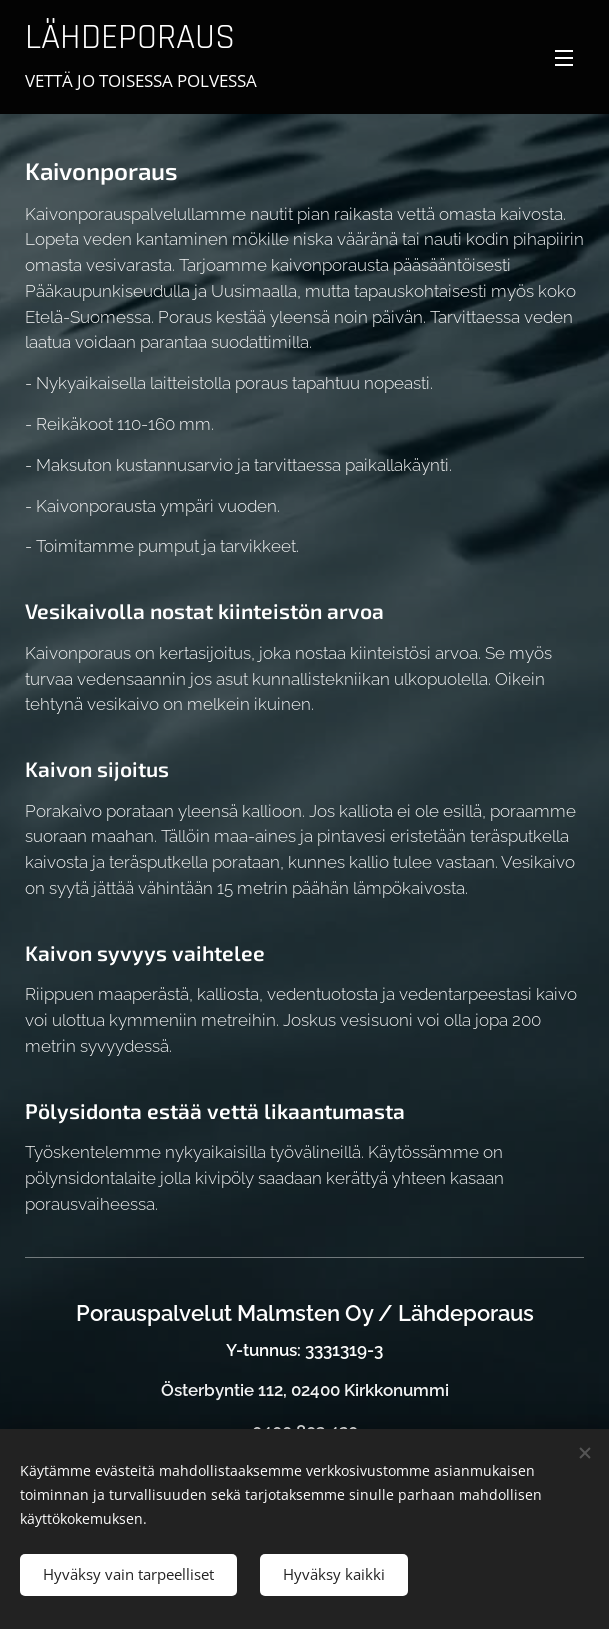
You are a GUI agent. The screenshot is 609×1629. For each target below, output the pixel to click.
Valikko (564, 58)
